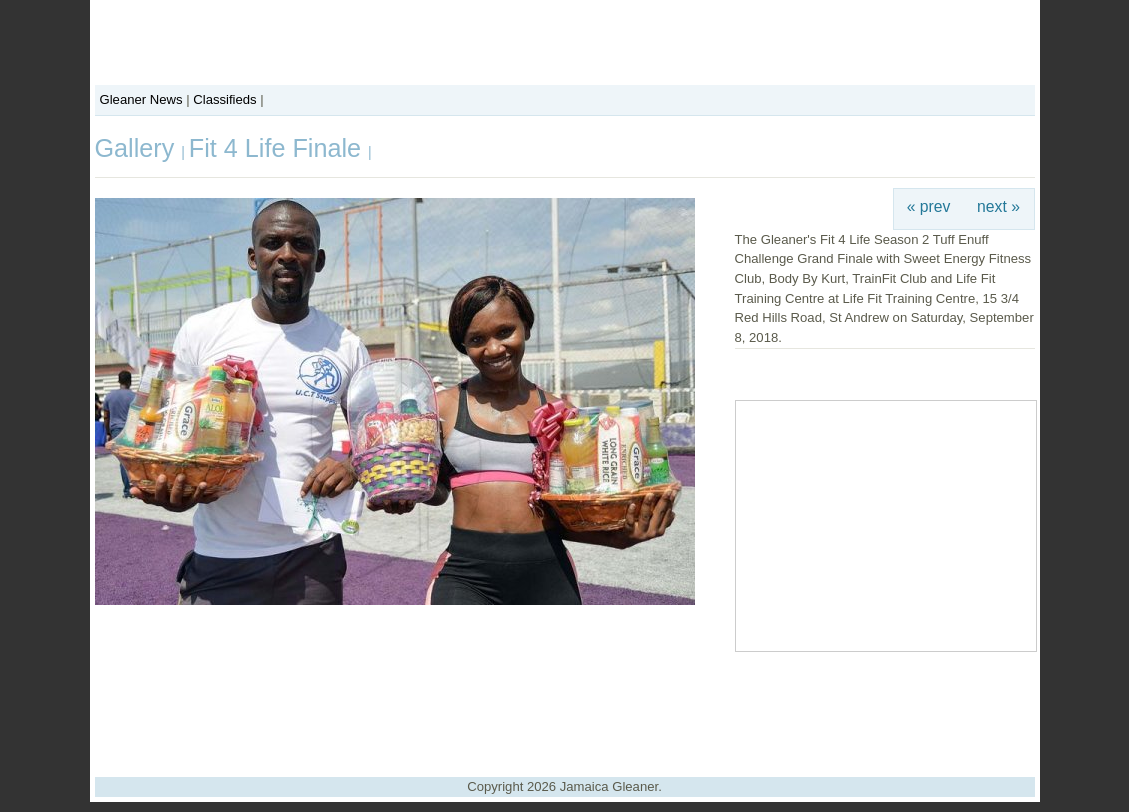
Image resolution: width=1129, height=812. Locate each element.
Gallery (138, 148)
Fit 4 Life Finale (278, 148)
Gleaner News (141, 99)
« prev (929, 206)
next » (998, 206)
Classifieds (224, 99)
